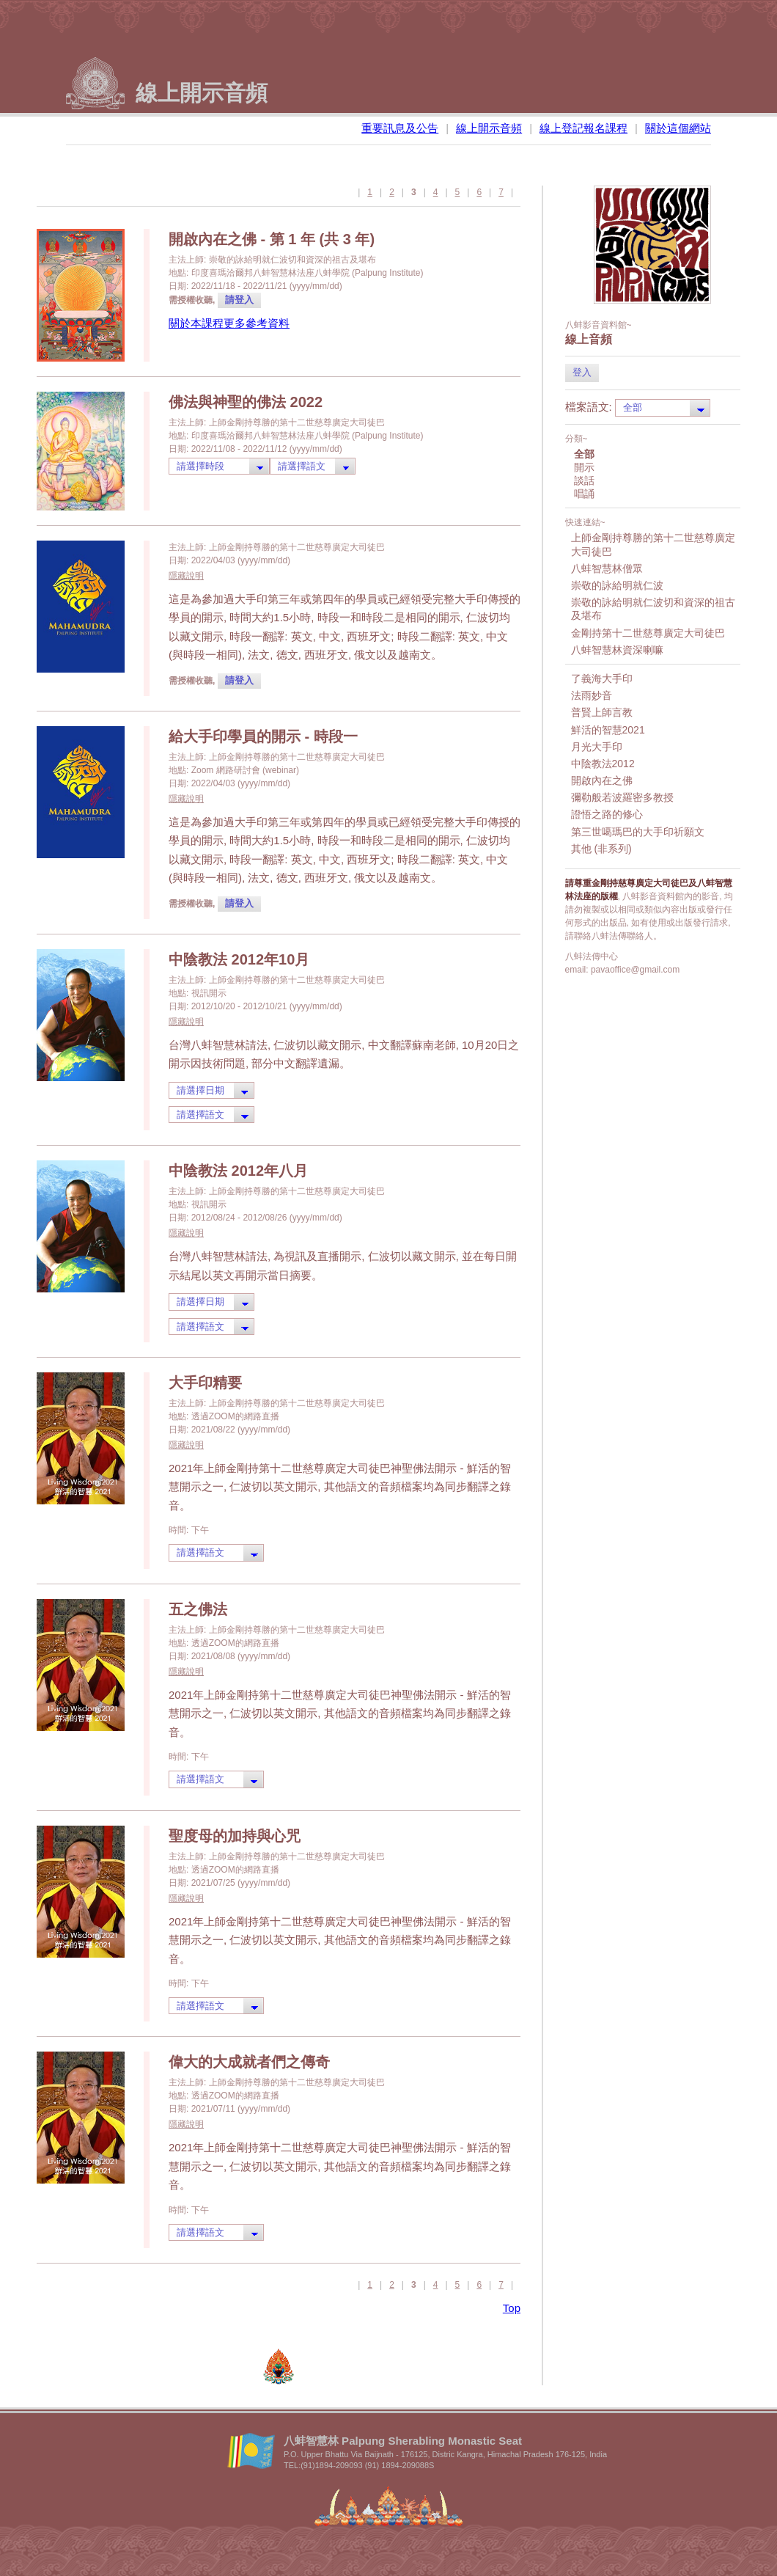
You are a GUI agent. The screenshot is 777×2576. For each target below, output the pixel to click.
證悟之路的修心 (607, 814)
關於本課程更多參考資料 (229, 323)
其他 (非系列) (601, 849)
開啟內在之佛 (602, 780)
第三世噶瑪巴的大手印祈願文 (637, 832)
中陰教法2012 (603, 763)
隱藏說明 (186, 576)
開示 (584, 467)
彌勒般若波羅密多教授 (622, 797)
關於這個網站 (678, 128)
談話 (584, 480)
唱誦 (584, 494)
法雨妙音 (591, 695)
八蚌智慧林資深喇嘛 (617, 650)
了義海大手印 (602, 678)
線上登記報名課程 (583, 128)
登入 (582, 372)
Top (511, 2308)
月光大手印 (596, 747)
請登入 (239, 299)
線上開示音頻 (489, 128)
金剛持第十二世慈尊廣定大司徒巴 (648, 633)
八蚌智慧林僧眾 (607, 568)
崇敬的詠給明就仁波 (617, 585)
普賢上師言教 (602, 712)
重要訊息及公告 (399, 128)
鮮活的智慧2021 (608, 730)
